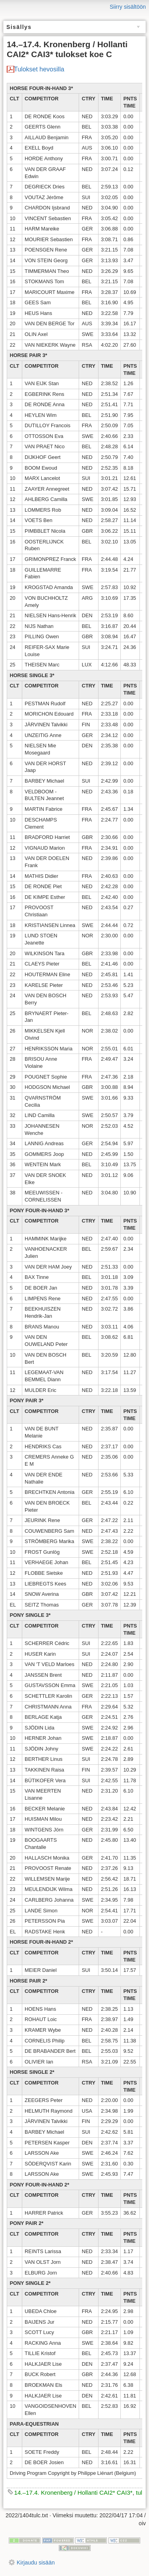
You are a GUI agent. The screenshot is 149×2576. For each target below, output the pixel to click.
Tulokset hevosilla (39, 69)
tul (139, 2492)
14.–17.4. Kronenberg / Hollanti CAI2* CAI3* (73, 2492)
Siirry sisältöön (128, 7)
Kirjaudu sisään (36, 2562)
